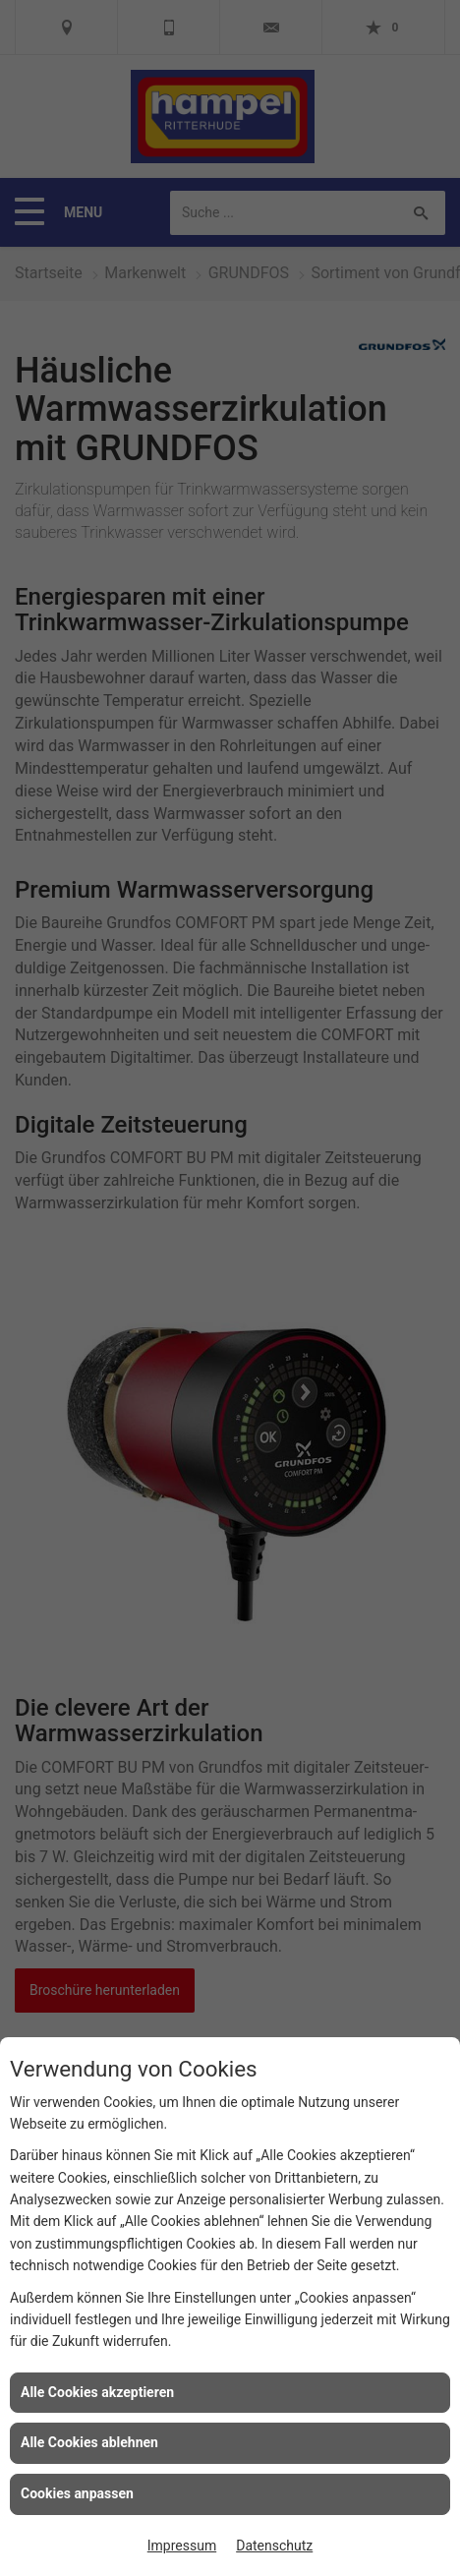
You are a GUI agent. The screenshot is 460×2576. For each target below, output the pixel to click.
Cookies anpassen (77, 2493)
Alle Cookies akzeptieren (97, 2392)
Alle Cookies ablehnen (89, 2442)
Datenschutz (274, 2545)
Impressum (181, 2545)
